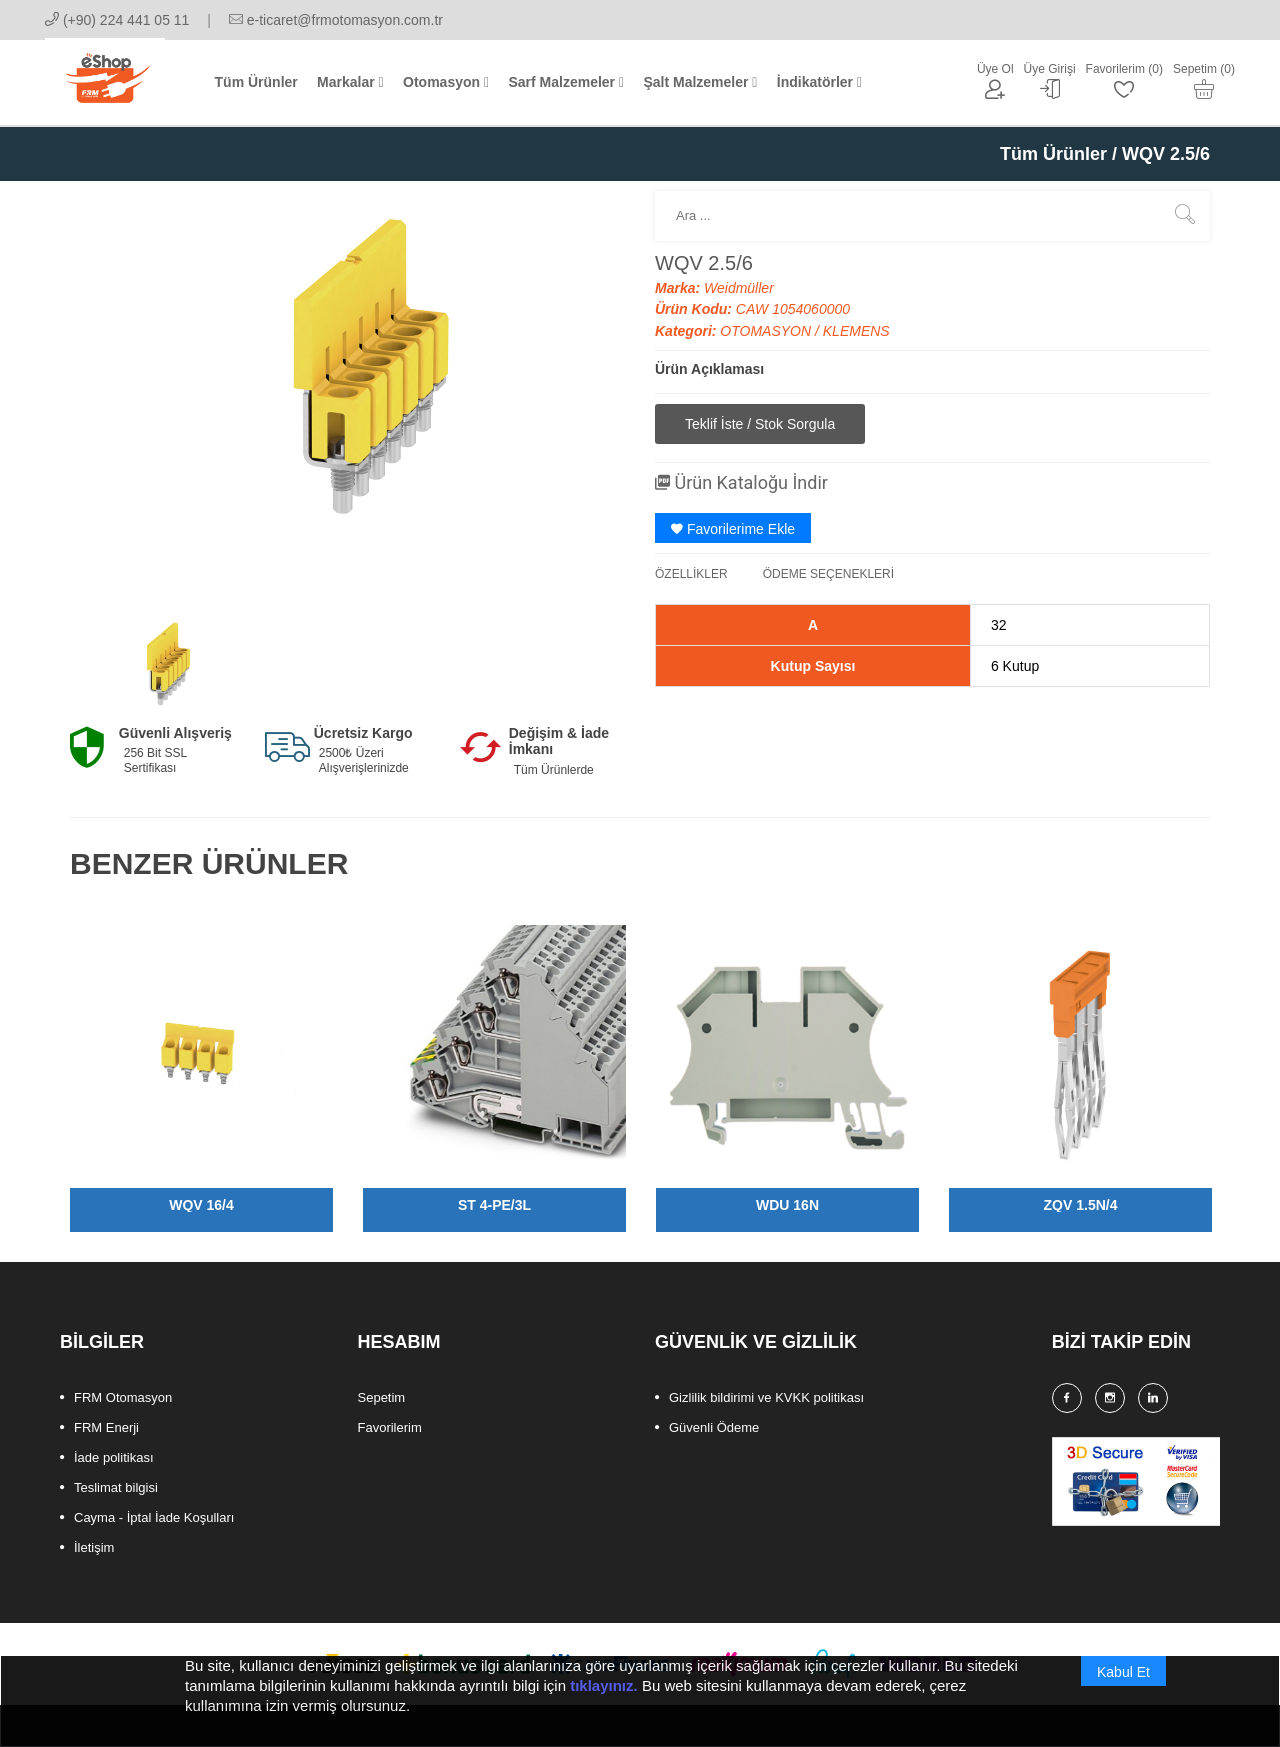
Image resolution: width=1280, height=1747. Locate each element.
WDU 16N (787, 1205)
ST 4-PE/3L (494, 1205)
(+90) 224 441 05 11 (117, 20)
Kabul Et (1123, 1690)
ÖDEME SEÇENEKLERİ (828, 574)
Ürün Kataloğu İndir (741, 482)
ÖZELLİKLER (691, 574)
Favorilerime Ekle (733, 529)
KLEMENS (856, 331)
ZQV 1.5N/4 (1081, 1205)
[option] (162, 668)
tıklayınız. (604, 1703)
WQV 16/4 (201, 1205)
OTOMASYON (767, 331)
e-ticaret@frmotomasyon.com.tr (336, 20)
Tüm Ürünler (1053, 154)
